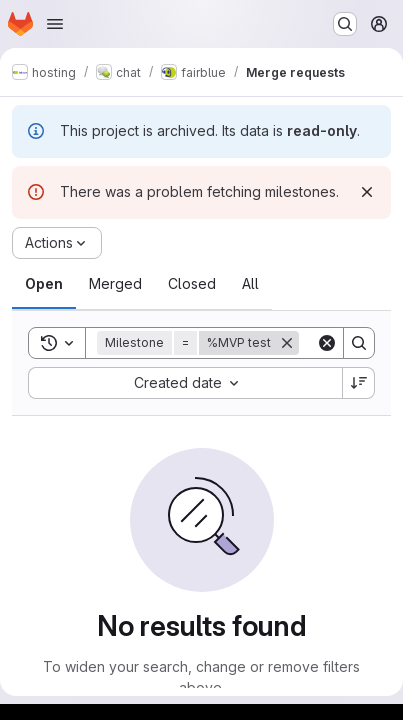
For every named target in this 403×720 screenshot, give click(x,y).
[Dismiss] (367, 192)
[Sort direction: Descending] (359, 383)
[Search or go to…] (345, 24)
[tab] (44, 284)
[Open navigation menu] (55, 24)
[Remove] (287, 343)
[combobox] (185, 383)
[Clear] (327, 343)
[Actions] (57, 243)
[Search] (359, 343)
